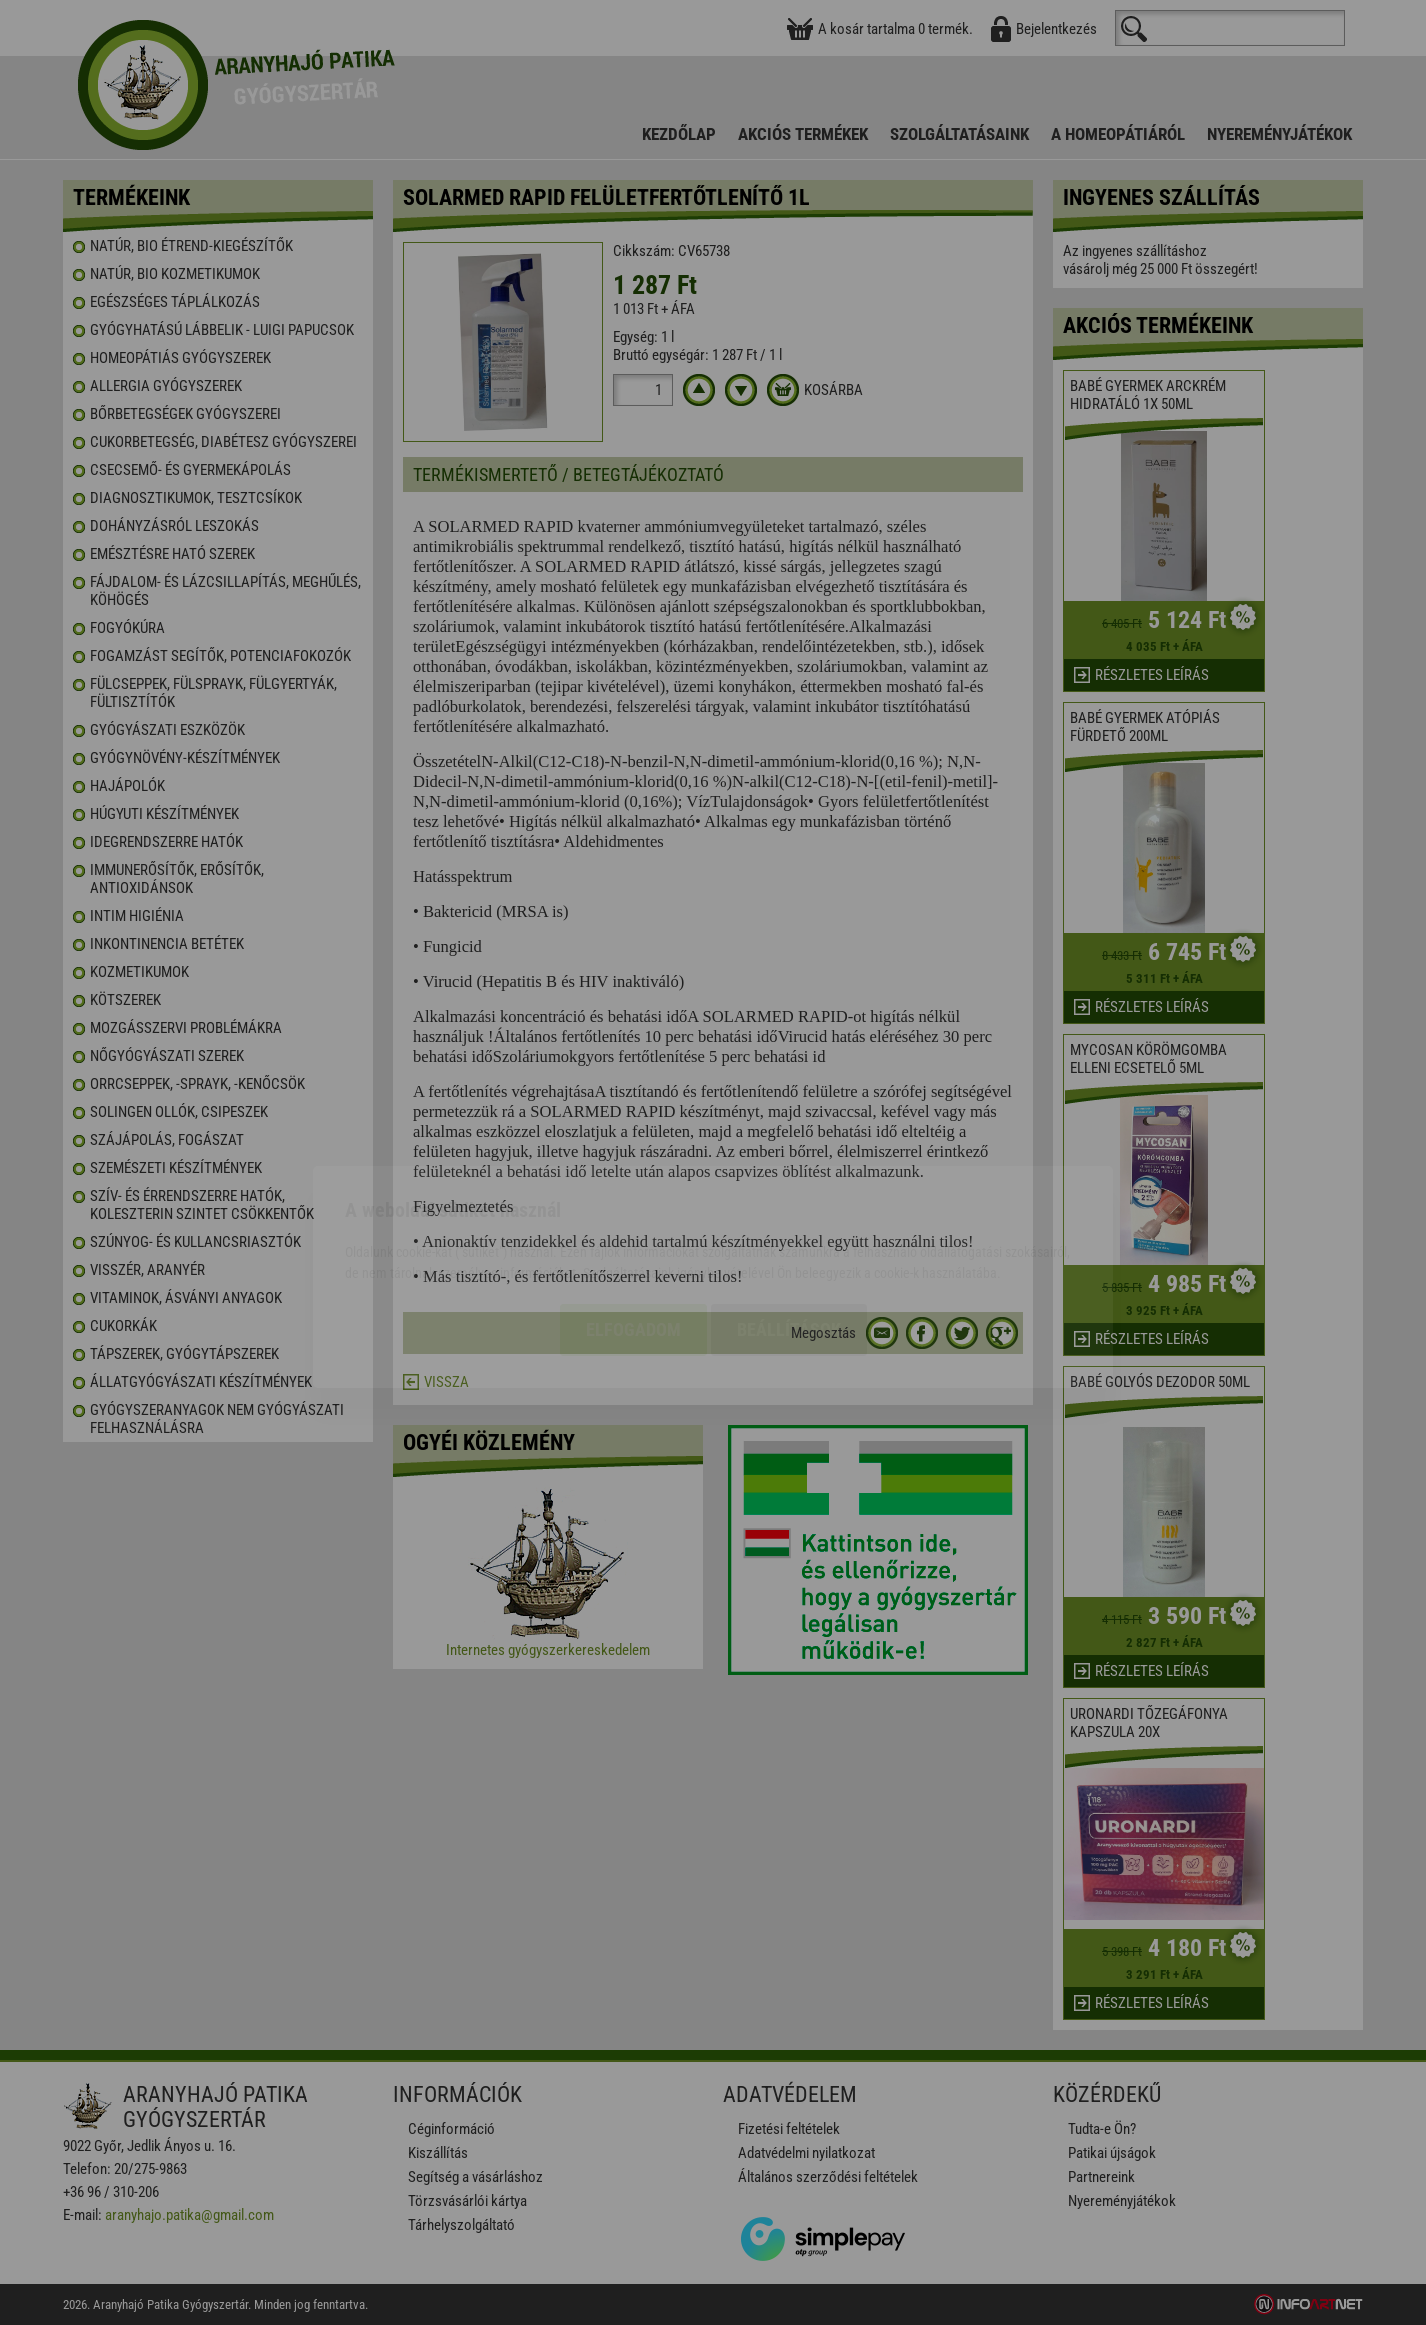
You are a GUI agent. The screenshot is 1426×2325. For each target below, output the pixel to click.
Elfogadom (633, 1215)
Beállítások (789, 1215)
